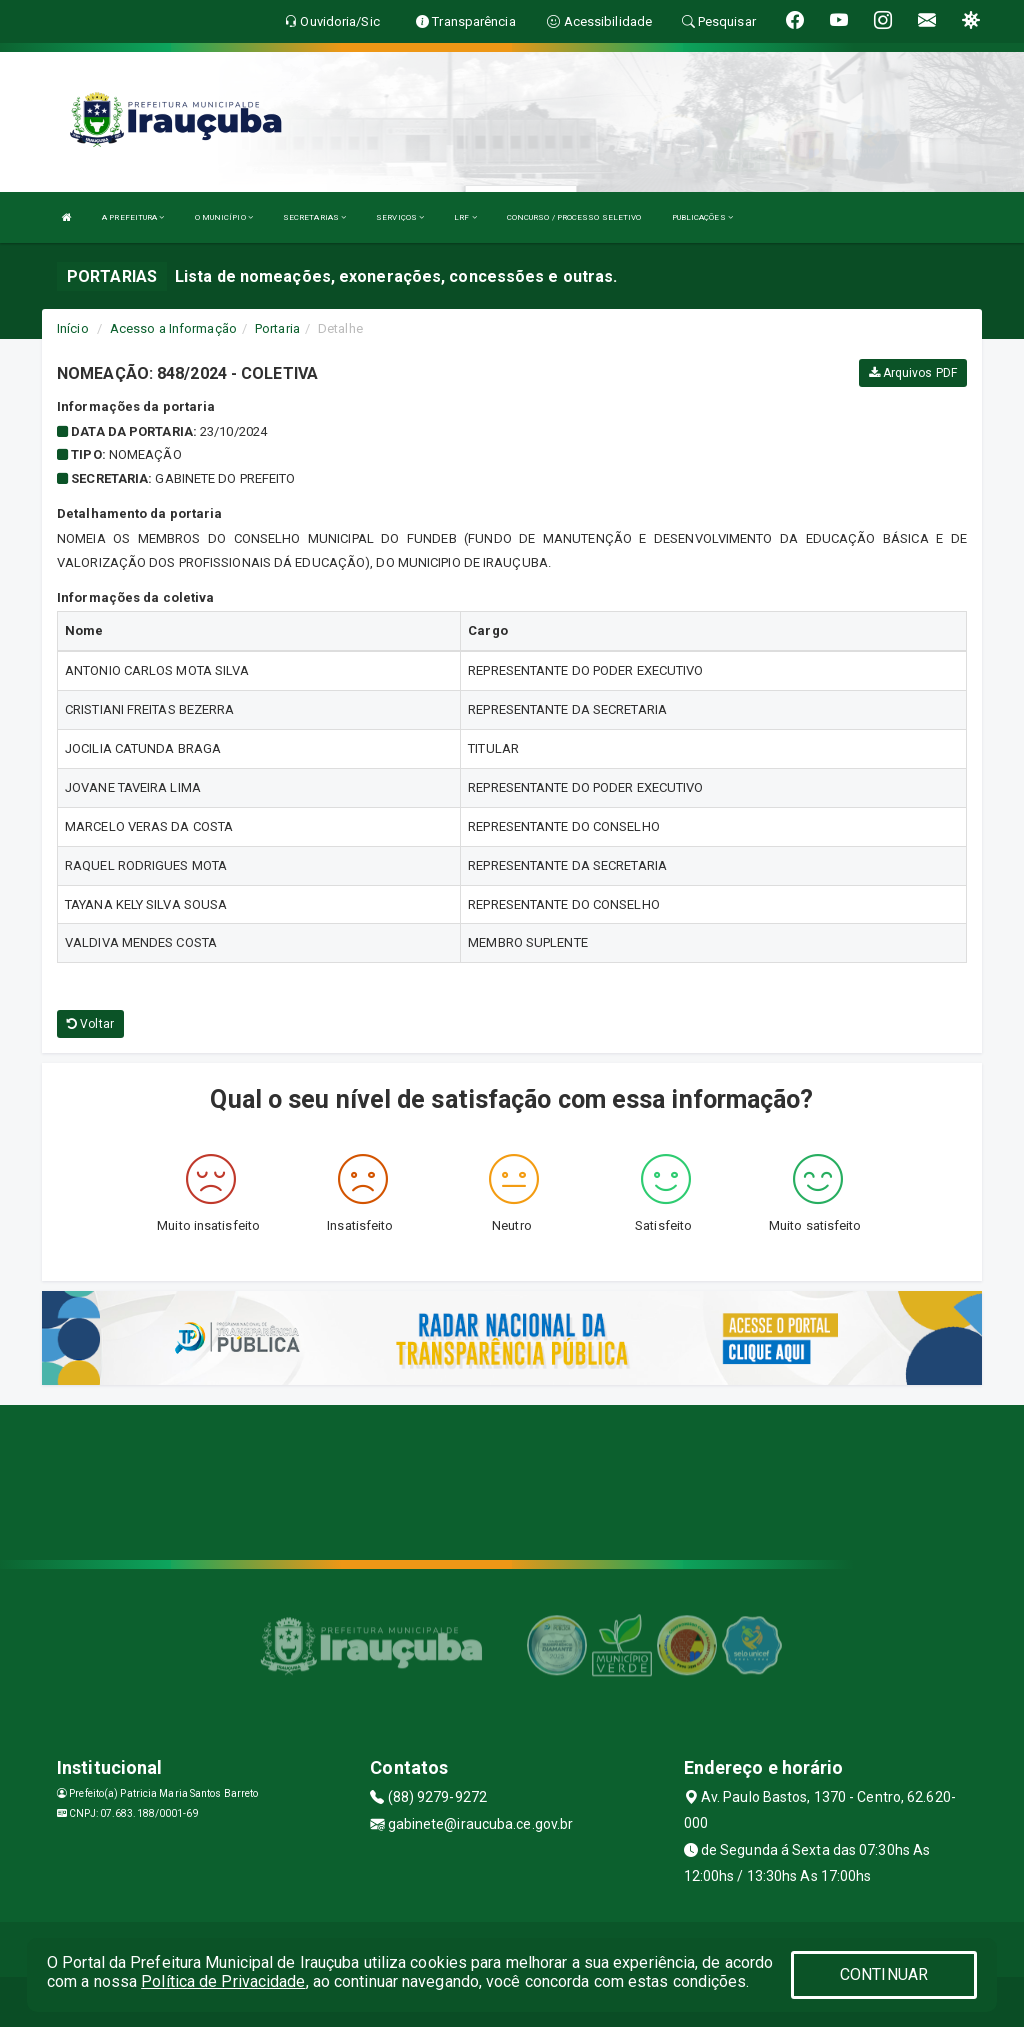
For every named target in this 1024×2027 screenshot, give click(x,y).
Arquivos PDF (913, 373)
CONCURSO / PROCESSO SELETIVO (574, 217)
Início (73, 328)
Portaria (277, 328)
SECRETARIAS (314, 217)
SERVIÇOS (400, 217)
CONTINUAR (884, 1974)
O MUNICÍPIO (224, 217)
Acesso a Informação (173, 328)
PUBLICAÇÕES (702, 217)
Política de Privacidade (223, 1981)
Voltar (90, 1024)
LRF (465, 217)
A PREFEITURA (133, 217)
